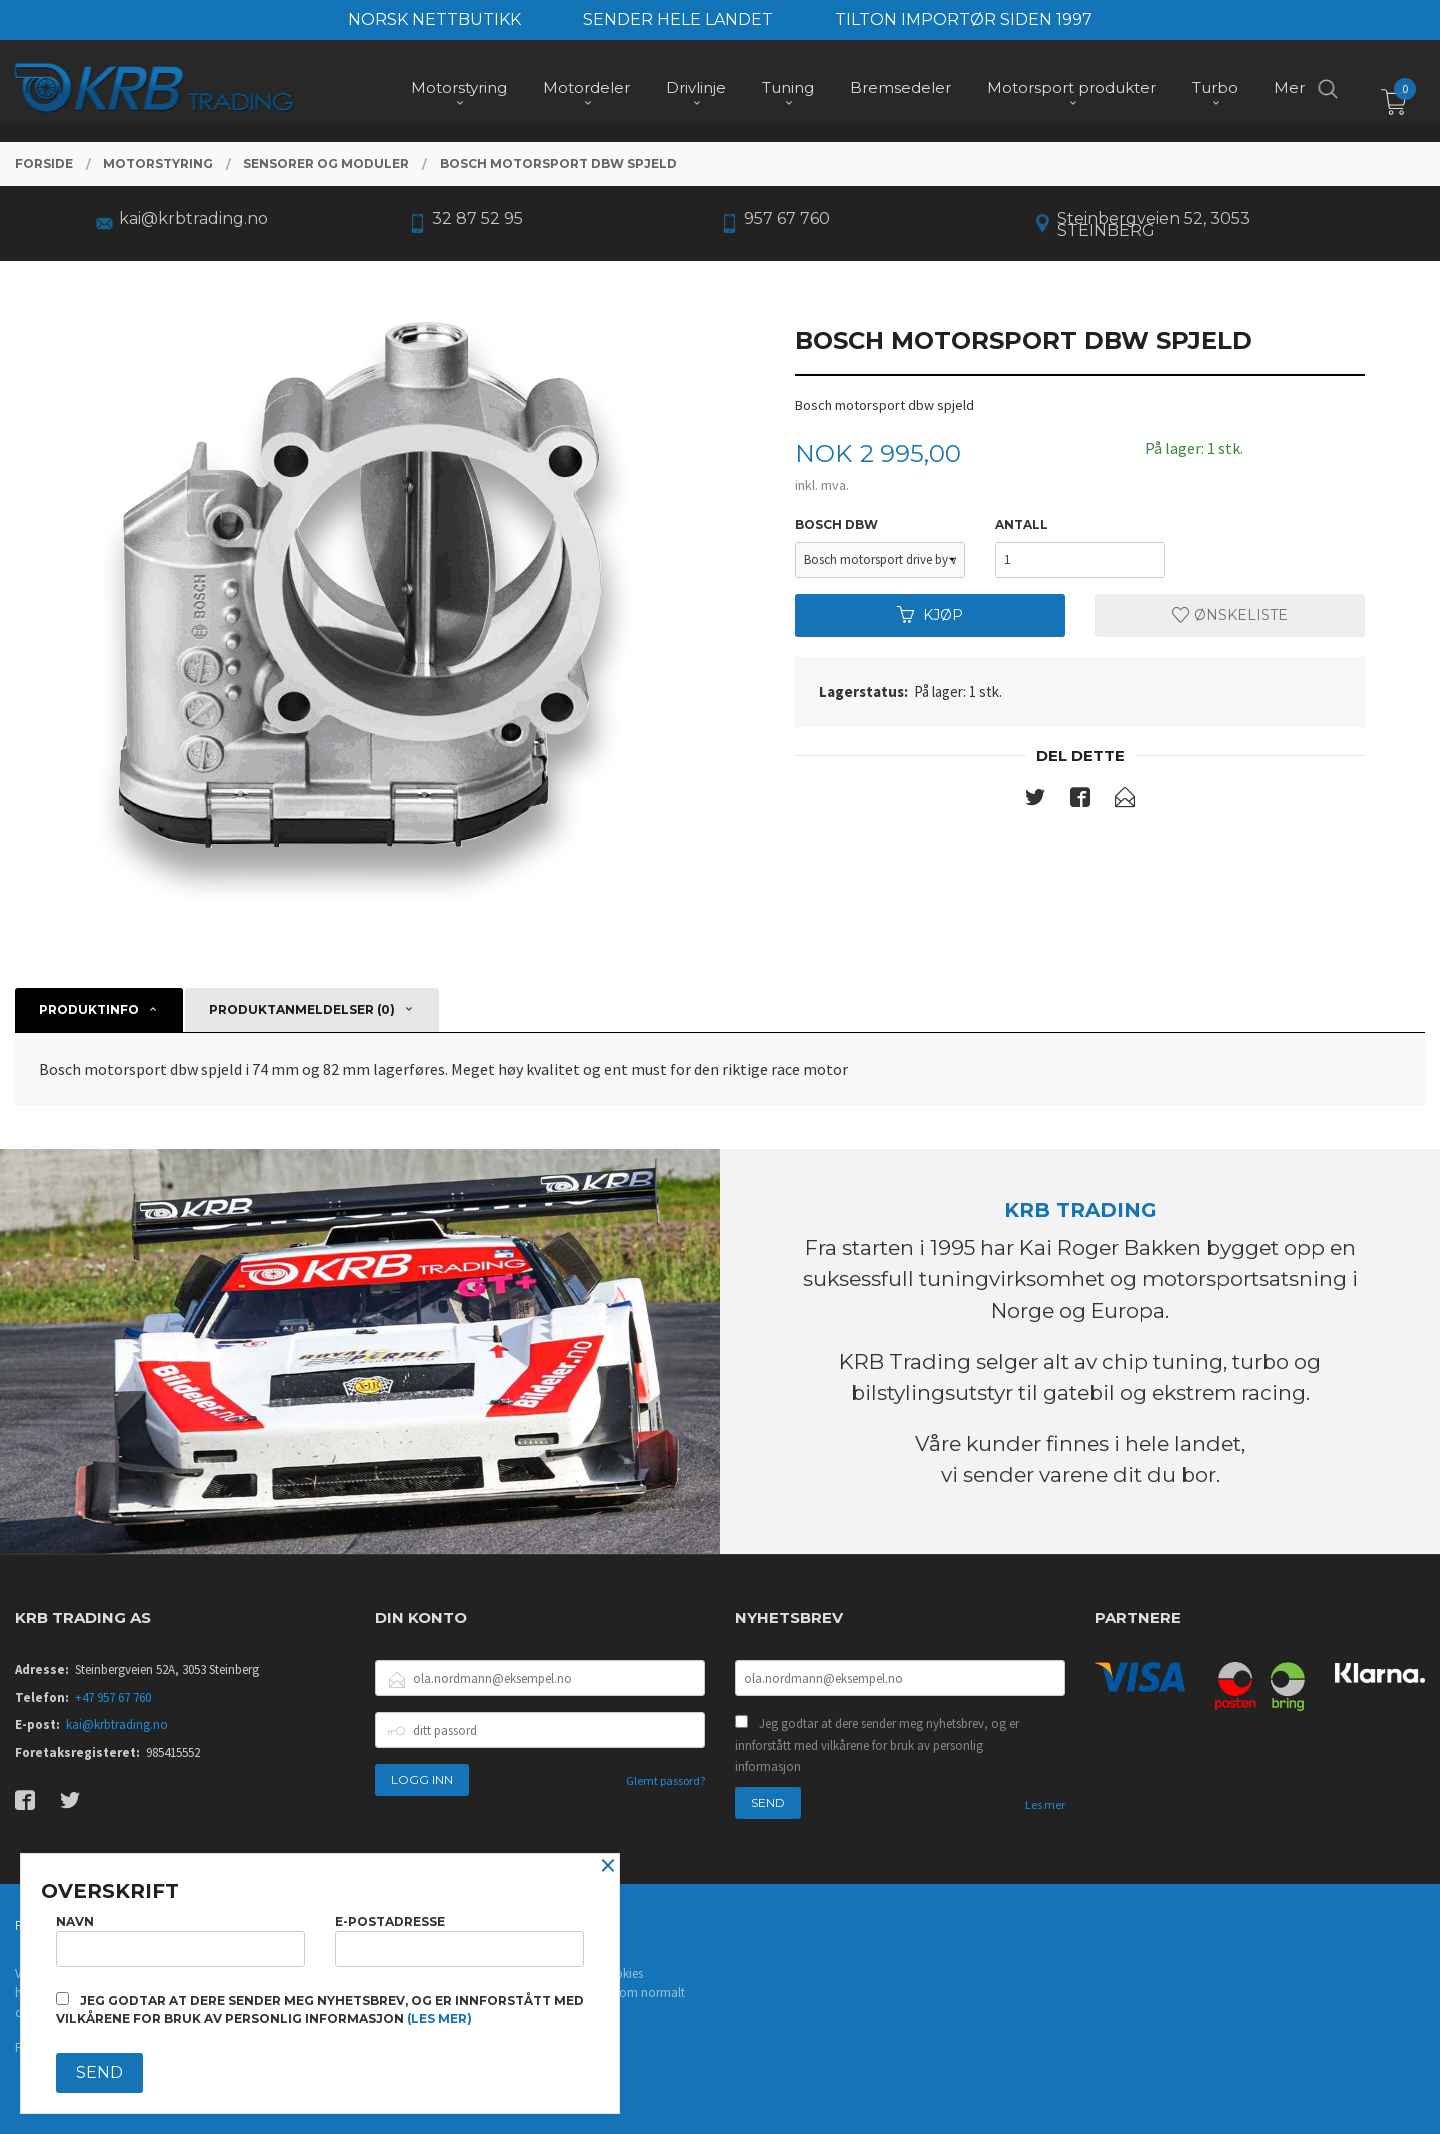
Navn (180, 1940)
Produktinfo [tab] (89, 1009)
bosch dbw (836, 524)
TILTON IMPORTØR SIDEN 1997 (963, 19)
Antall (1021, 524)
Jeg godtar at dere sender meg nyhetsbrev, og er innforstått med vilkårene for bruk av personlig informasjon (877, 1745)
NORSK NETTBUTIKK (434, 19)
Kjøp (930, 615)
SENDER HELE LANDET (678, 19)
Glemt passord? (665, 1780)
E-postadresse (459, 1940)
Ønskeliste (1230, 615)
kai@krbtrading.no (117, 1724)
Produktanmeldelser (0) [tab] (302, 1009)
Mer (1289, 90)
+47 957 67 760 (113, 1697)
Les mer (1045, 1804)
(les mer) (439, 2018)
